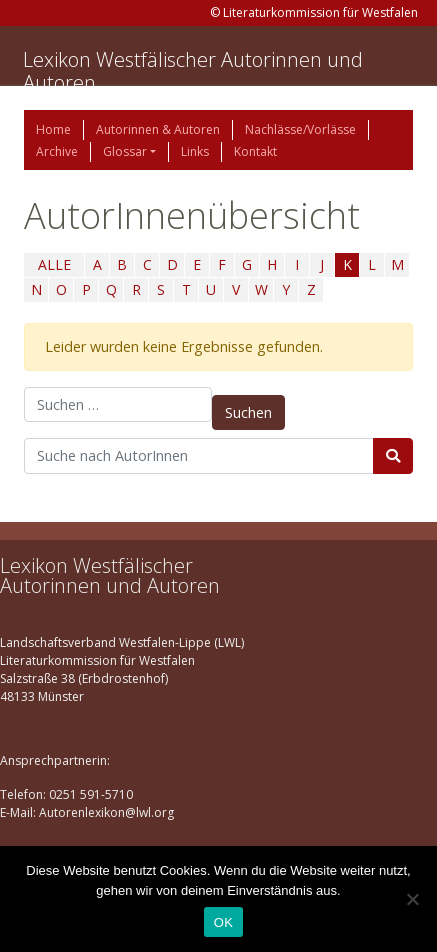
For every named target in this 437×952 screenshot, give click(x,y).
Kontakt (255, 151)
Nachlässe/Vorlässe (300, 129)
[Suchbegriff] (199, 456)
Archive (57, 151)
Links (195, 151)
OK (223, 922)
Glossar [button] (125, 151)
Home (53, 129)
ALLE (54, 264)
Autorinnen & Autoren (158, 129)
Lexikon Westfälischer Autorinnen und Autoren (193, 71)
